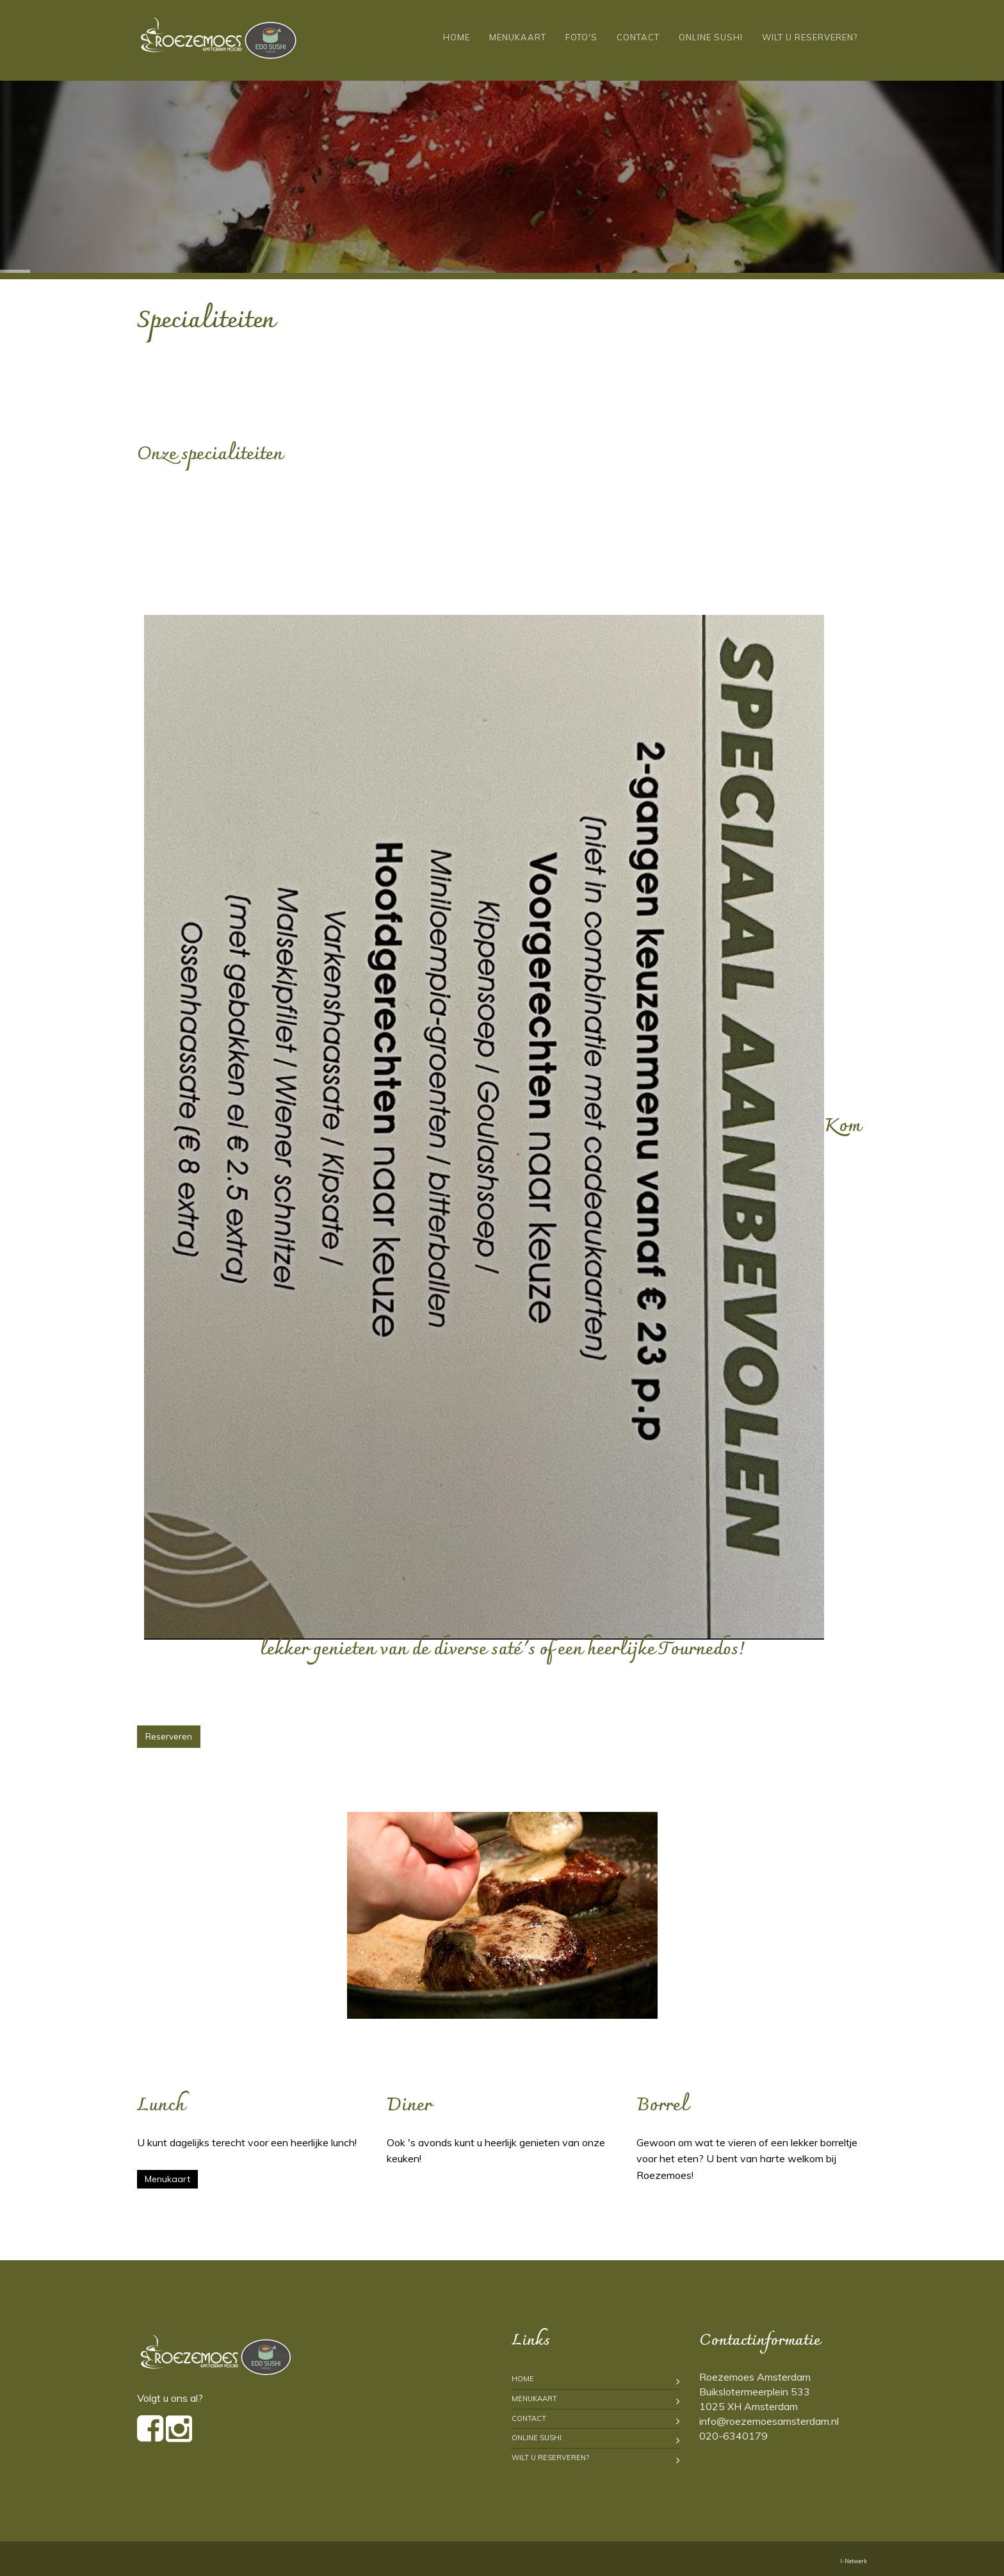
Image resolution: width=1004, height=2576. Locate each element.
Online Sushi (711, 37)
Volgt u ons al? (170, 2398)
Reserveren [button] (168, 1736)
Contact (638, 37)
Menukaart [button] (167, 2179)
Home (456, 37)
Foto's (581, 37)
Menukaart (517, 37)
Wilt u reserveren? (809, 37)
